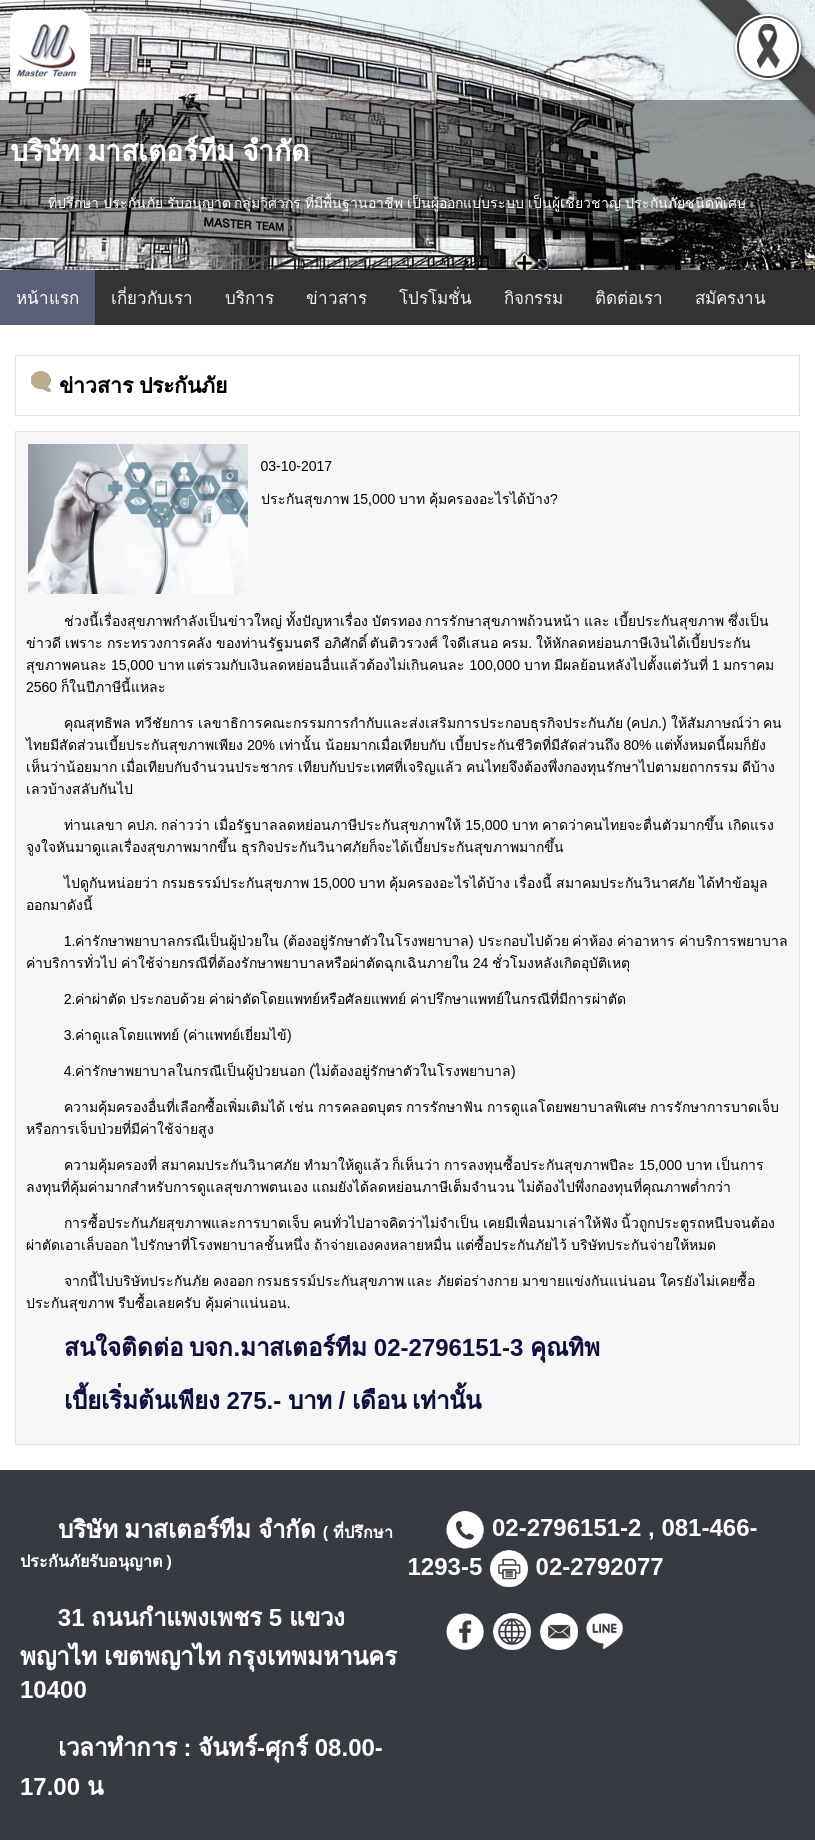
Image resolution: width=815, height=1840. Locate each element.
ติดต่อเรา (629, 298)
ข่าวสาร (336, 298)
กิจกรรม (533, 298)
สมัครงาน (730, 298)
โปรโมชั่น (435, 298)
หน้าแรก (47, 298)
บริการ (249, 298)
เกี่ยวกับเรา (152, 298)
